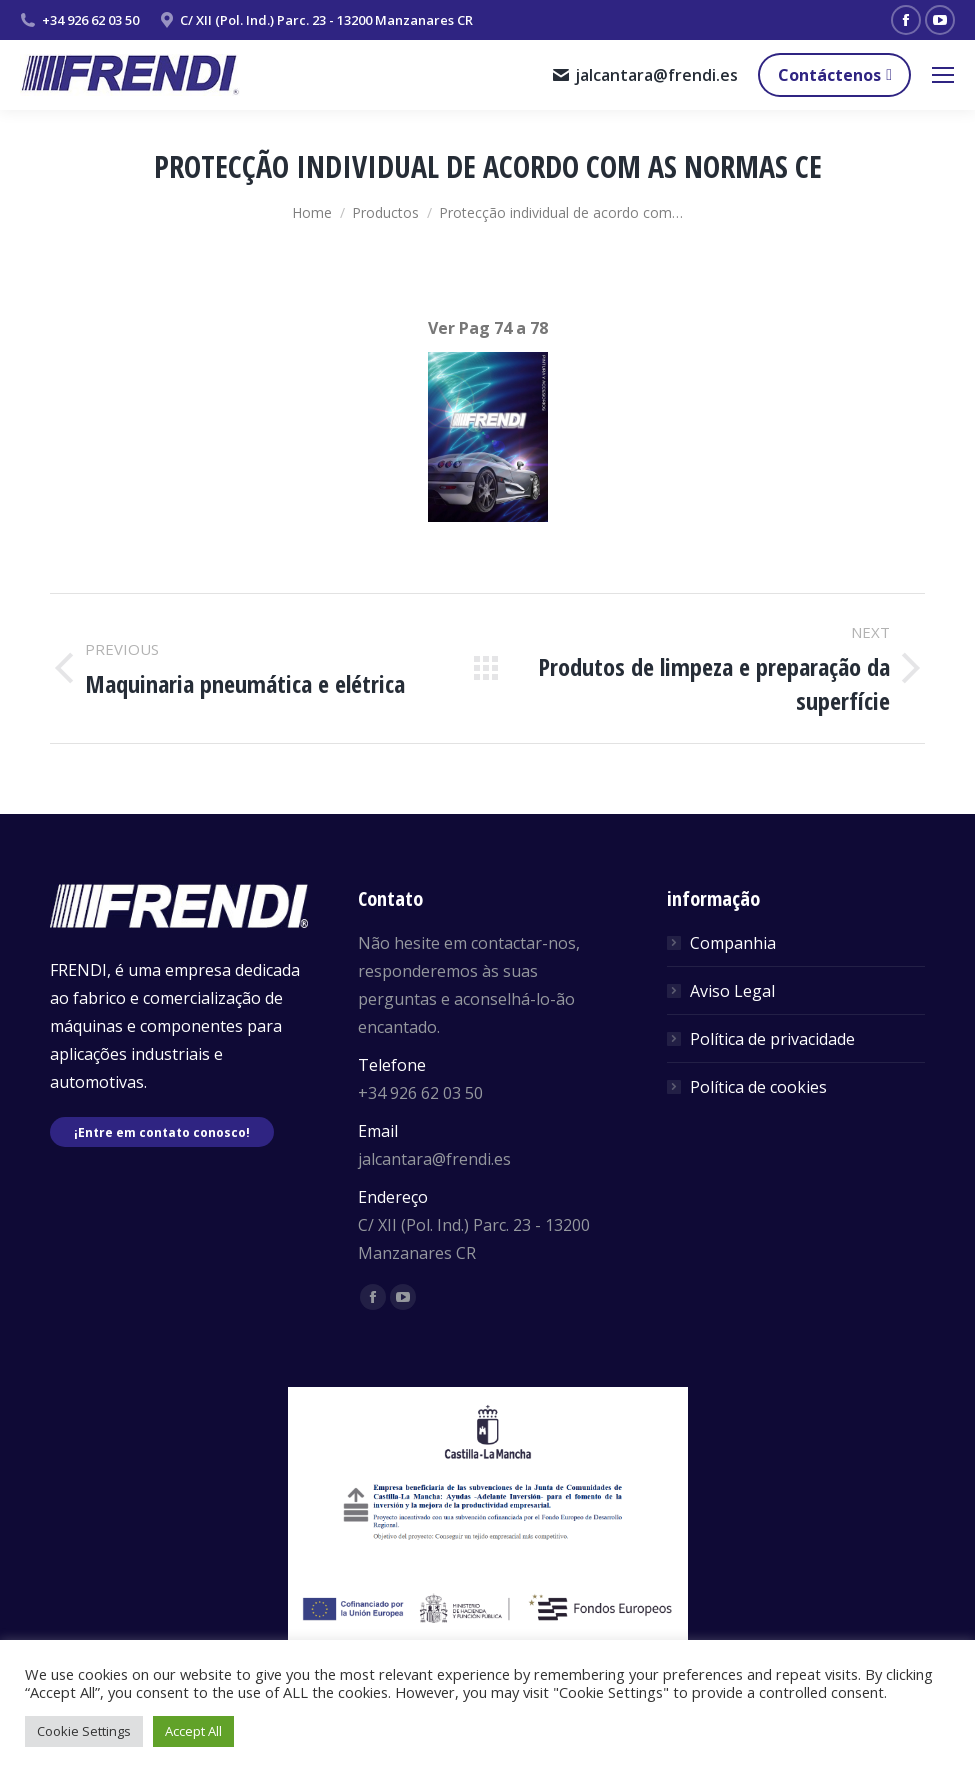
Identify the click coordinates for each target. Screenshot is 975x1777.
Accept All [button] (193, 1731)
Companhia (733, 943)
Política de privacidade (772, 1039)
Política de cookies (758, 1087)
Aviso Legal (732, 991)
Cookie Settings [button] (84, 1731)
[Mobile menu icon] (943, 75)
